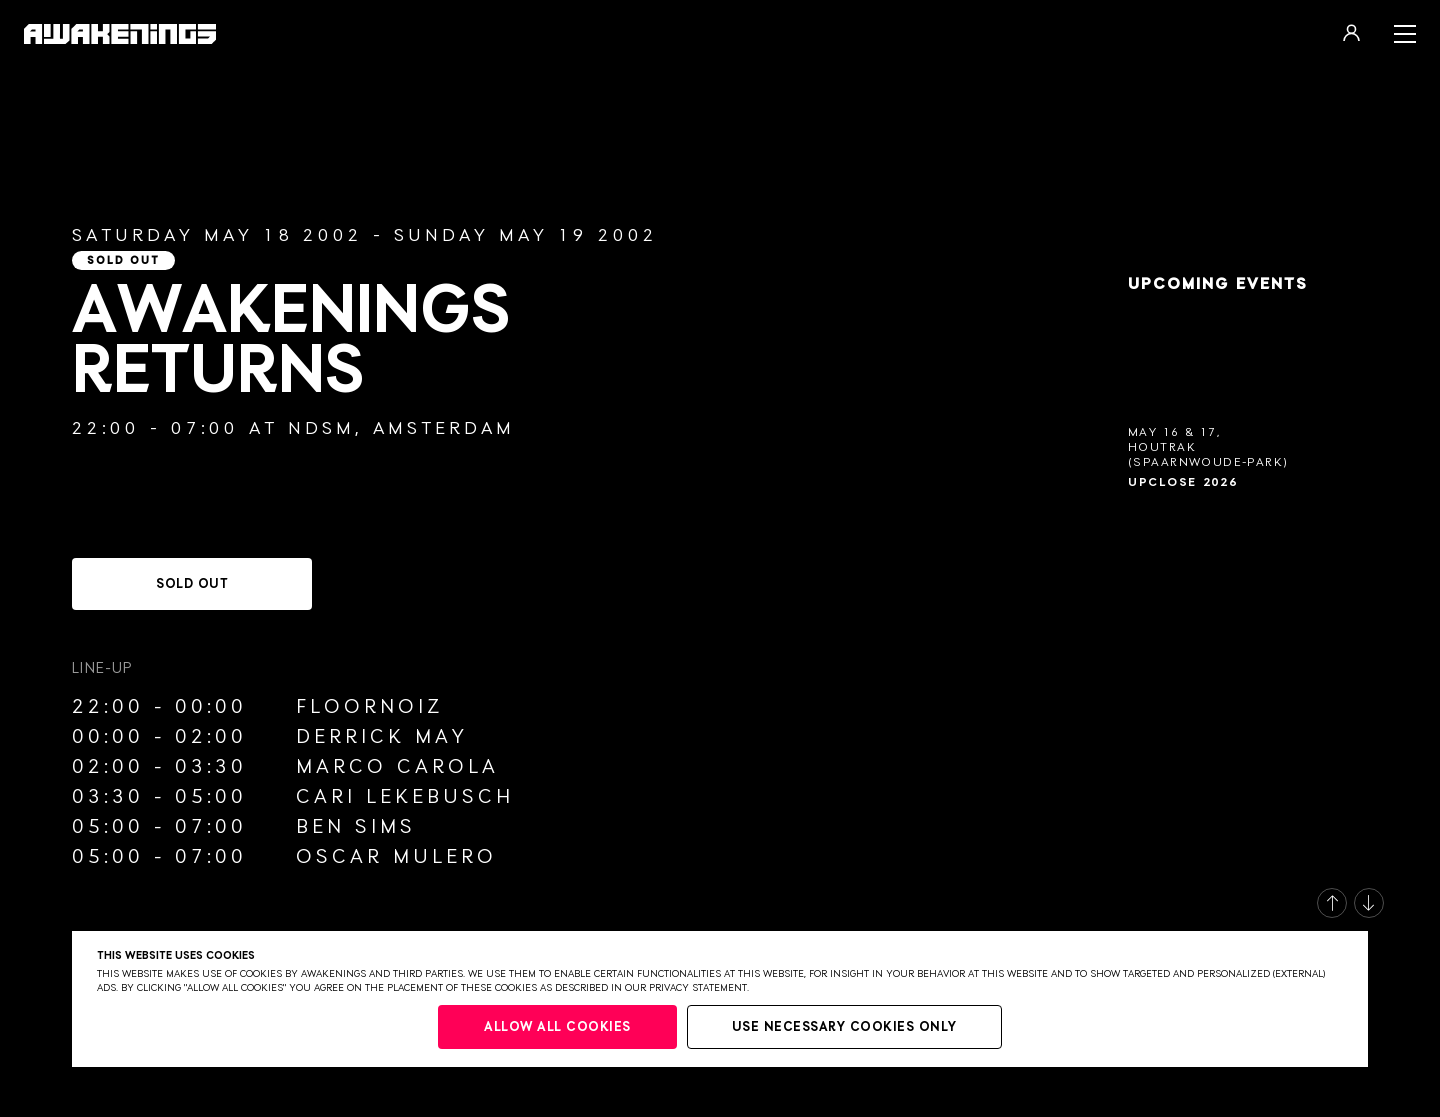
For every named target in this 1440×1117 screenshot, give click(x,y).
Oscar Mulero (396, 857)
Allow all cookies (557, 1027)
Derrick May (382, 737)
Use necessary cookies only (844, 1027)
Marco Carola (397, 767)
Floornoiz (369, 707)
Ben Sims (356, 827)
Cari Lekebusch (405, 797)
